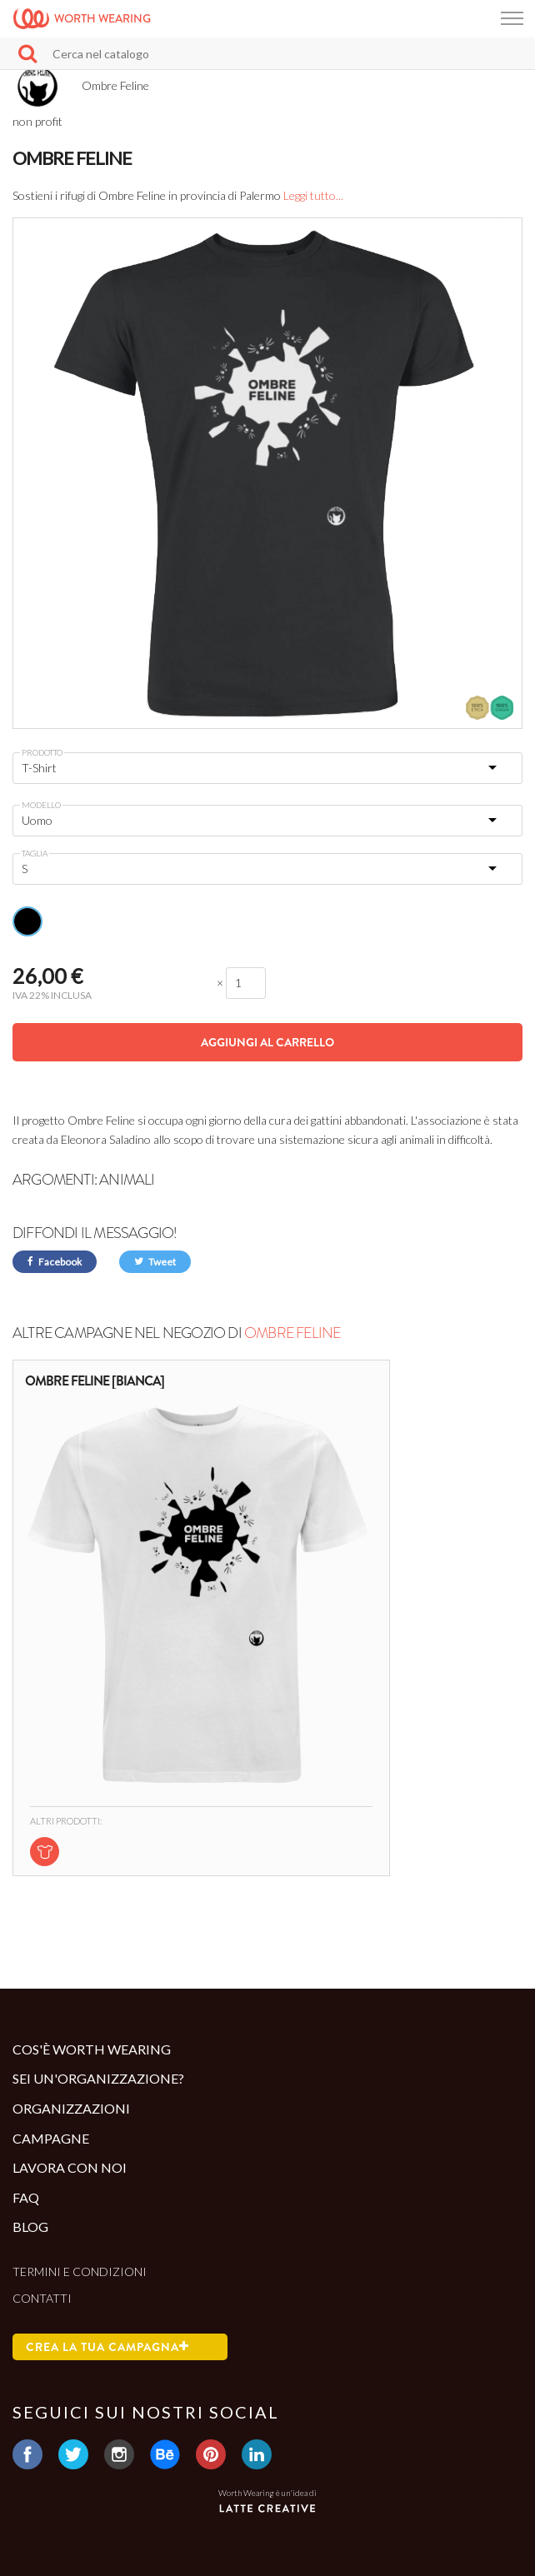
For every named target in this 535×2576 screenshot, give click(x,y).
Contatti (42, 2298)
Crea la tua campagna (107, 2347)
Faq (25, 2197)
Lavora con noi (69, 2167)
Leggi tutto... (313, 195)
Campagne (50, 2138)
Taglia (35, 853)
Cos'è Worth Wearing (91, 2049)
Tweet (155, 1262)
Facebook (55, 1262)
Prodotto (42, 752)
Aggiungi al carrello (267, 1042)
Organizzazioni (71, 2108)
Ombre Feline (292, 1333)
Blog (30, 2226)
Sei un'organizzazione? (98, 2078)
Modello (41, 805)
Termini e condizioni (79, 2271)
